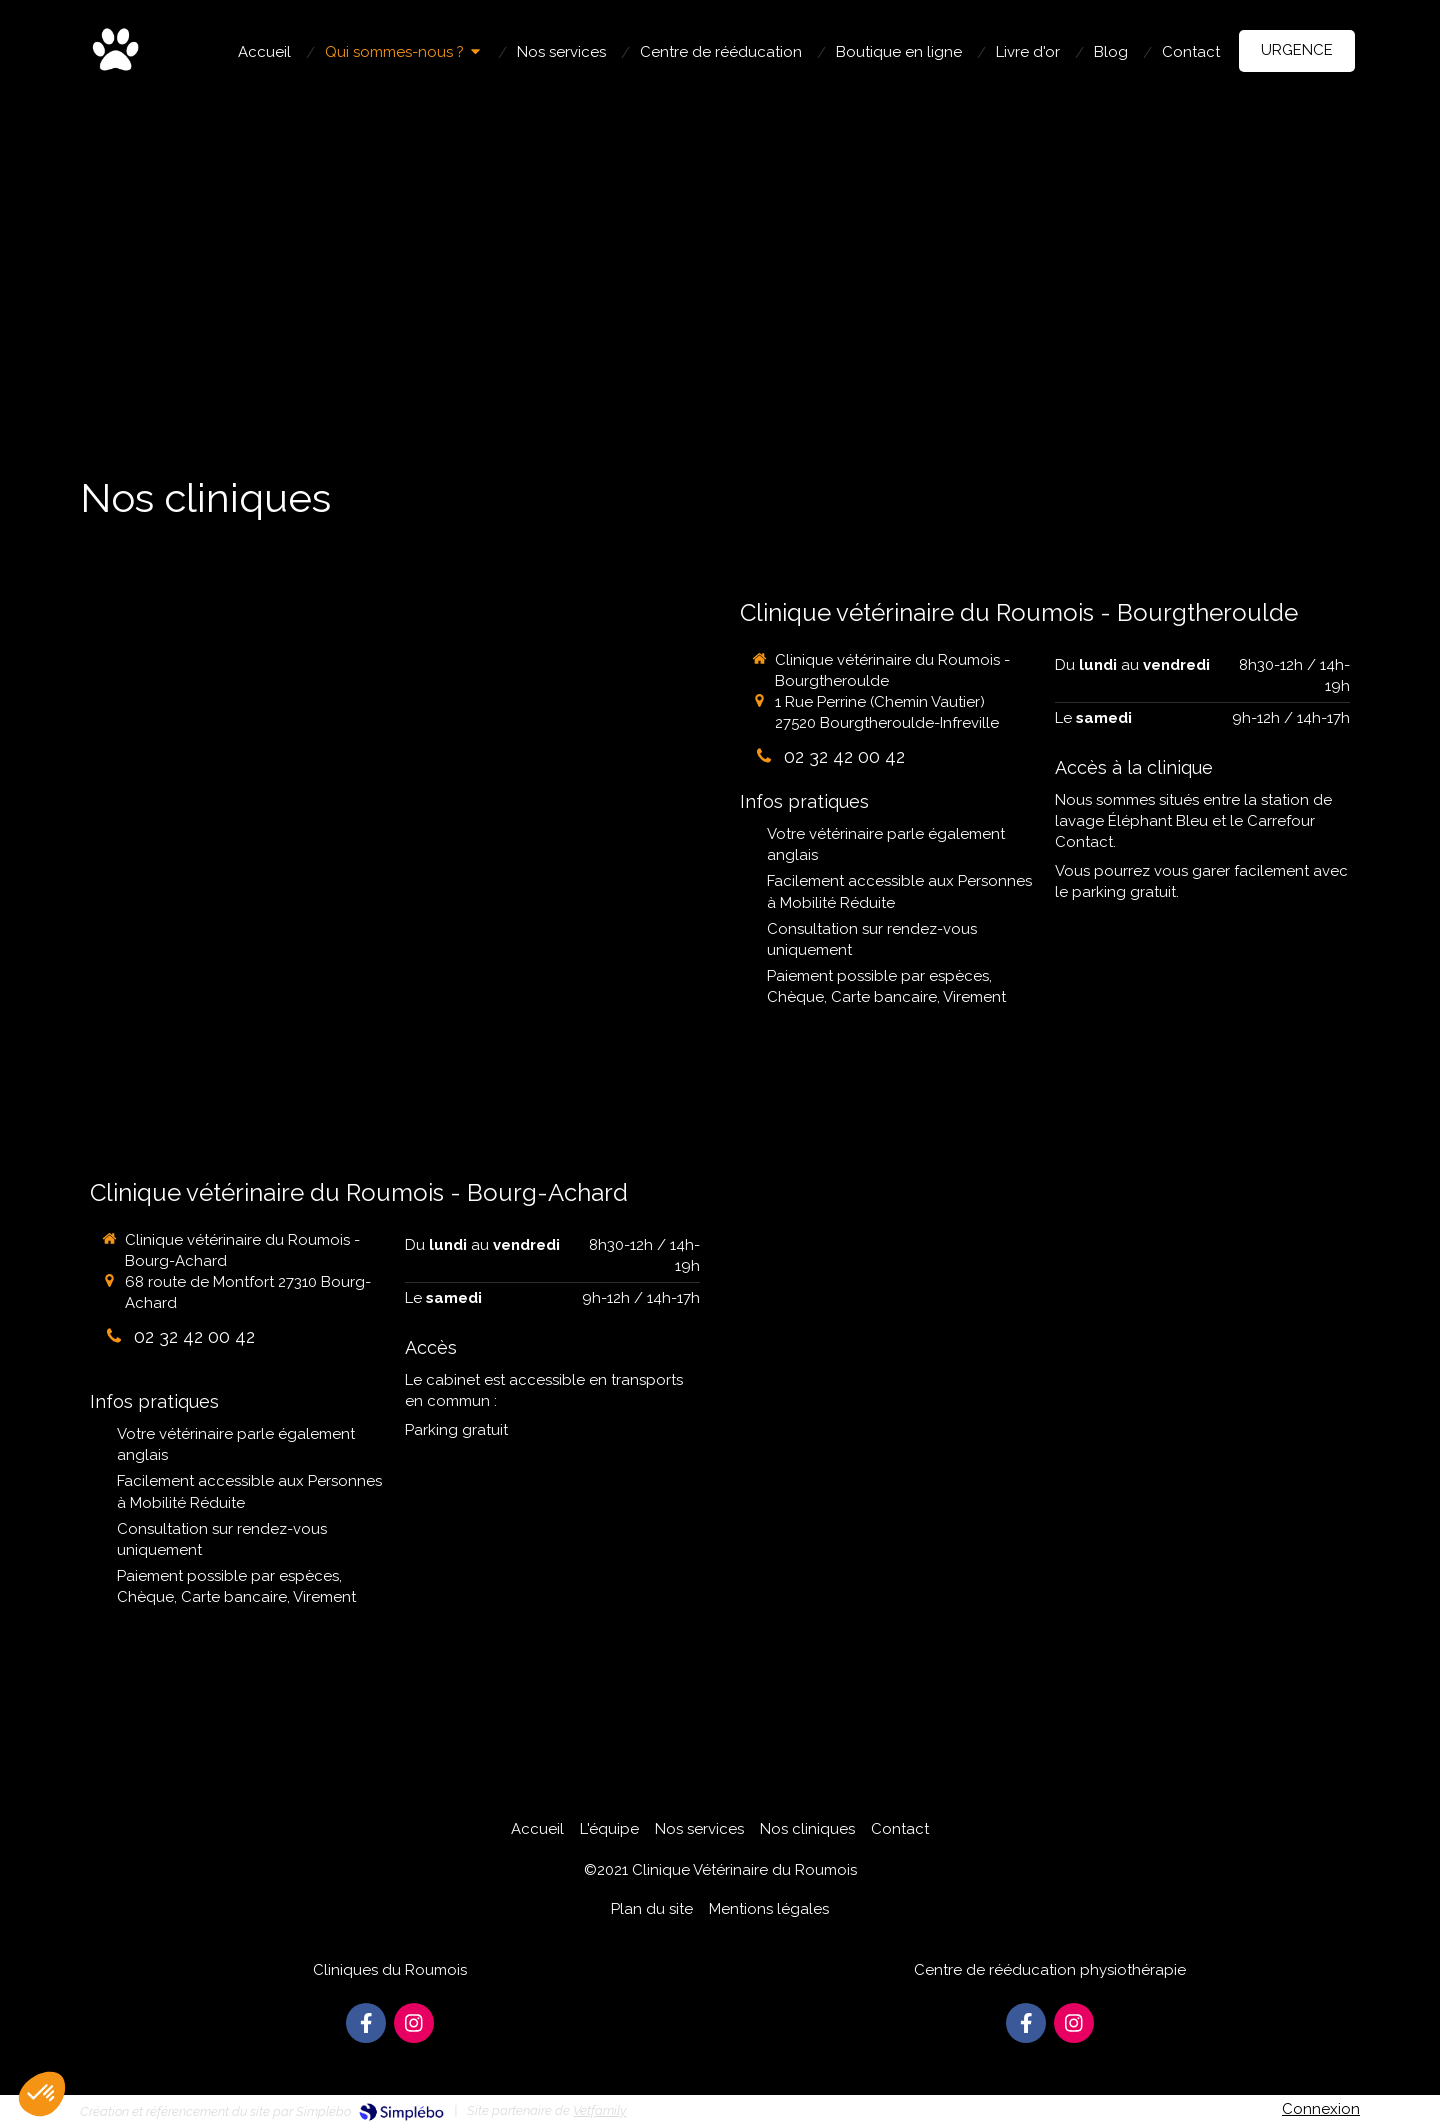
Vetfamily (599, 2110)
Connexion (1321, 2109)
